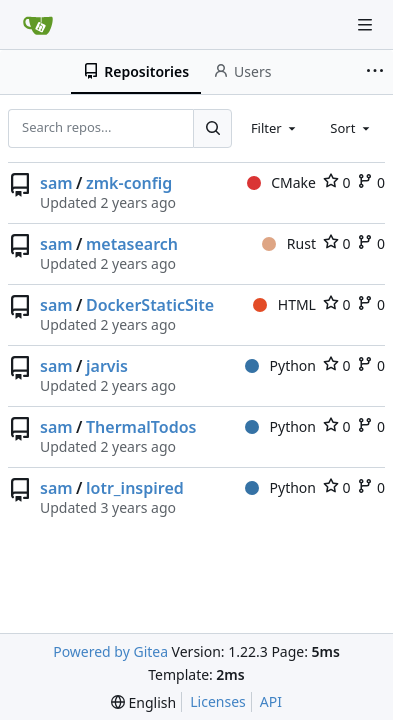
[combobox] (275, 128)
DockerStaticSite (150, 305)
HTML (284, 304)
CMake (281, 182)
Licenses (218, 701)
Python (280, 365)
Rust (289, 243)
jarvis (107, 366)
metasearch (132, 244)
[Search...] (212, 128)
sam (56, 183)
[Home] (38, 25)
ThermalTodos (141, 427)
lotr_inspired (135, 488)
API (271, 701)
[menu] (143, 702)
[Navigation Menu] (365, 25)
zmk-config (129, 183)
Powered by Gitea (110, 651)
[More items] (377, 72)
